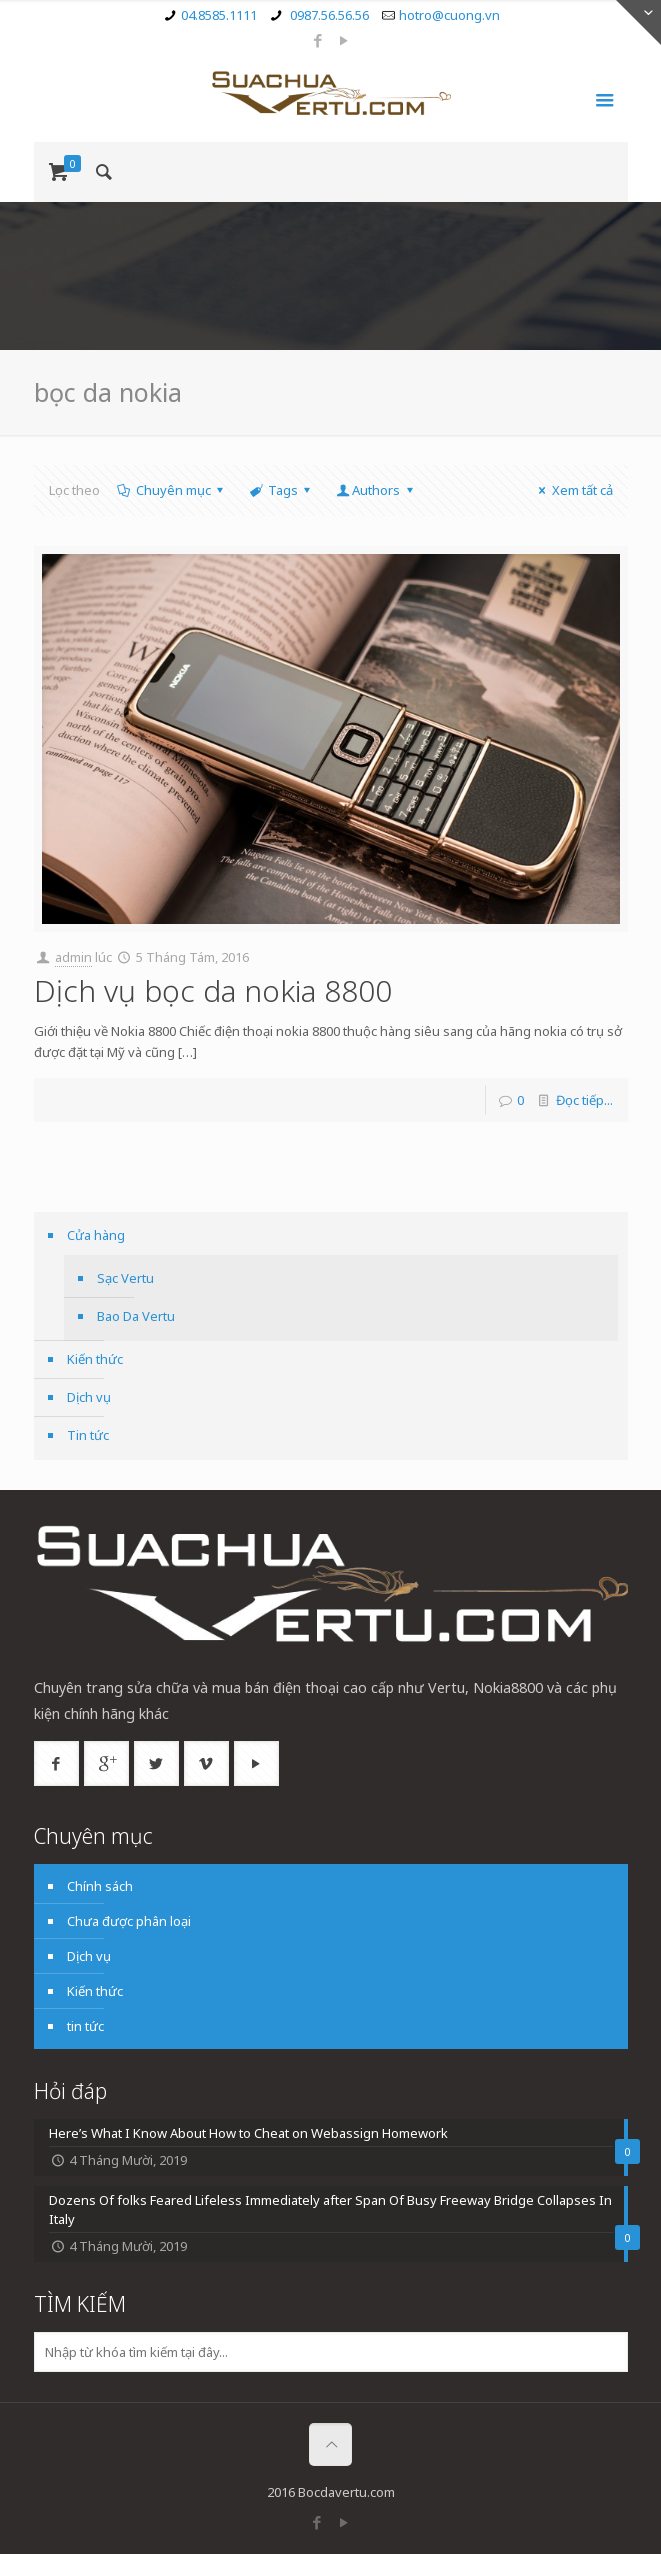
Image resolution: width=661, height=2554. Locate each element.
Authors (376, 490)
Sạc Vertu (125, 1278)
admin (73, 957)
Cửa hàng (96, 1235)
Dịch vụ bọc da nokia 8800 (213, 990)
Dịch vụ (89, 1397)
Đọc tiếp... (584, 1100)
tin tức (85, 2026)
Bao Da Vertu (136, 1316)
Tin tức (88, 1435)
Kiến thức (95, 1359)
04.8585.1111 (219, 15)
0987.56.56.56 (328, 15)
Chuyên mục (172, 490)
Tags (281, 490)
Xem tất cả (572, 490)
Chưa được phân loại (129, 1921)
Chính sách (100, 1886)
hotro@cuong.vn (449, 15)
